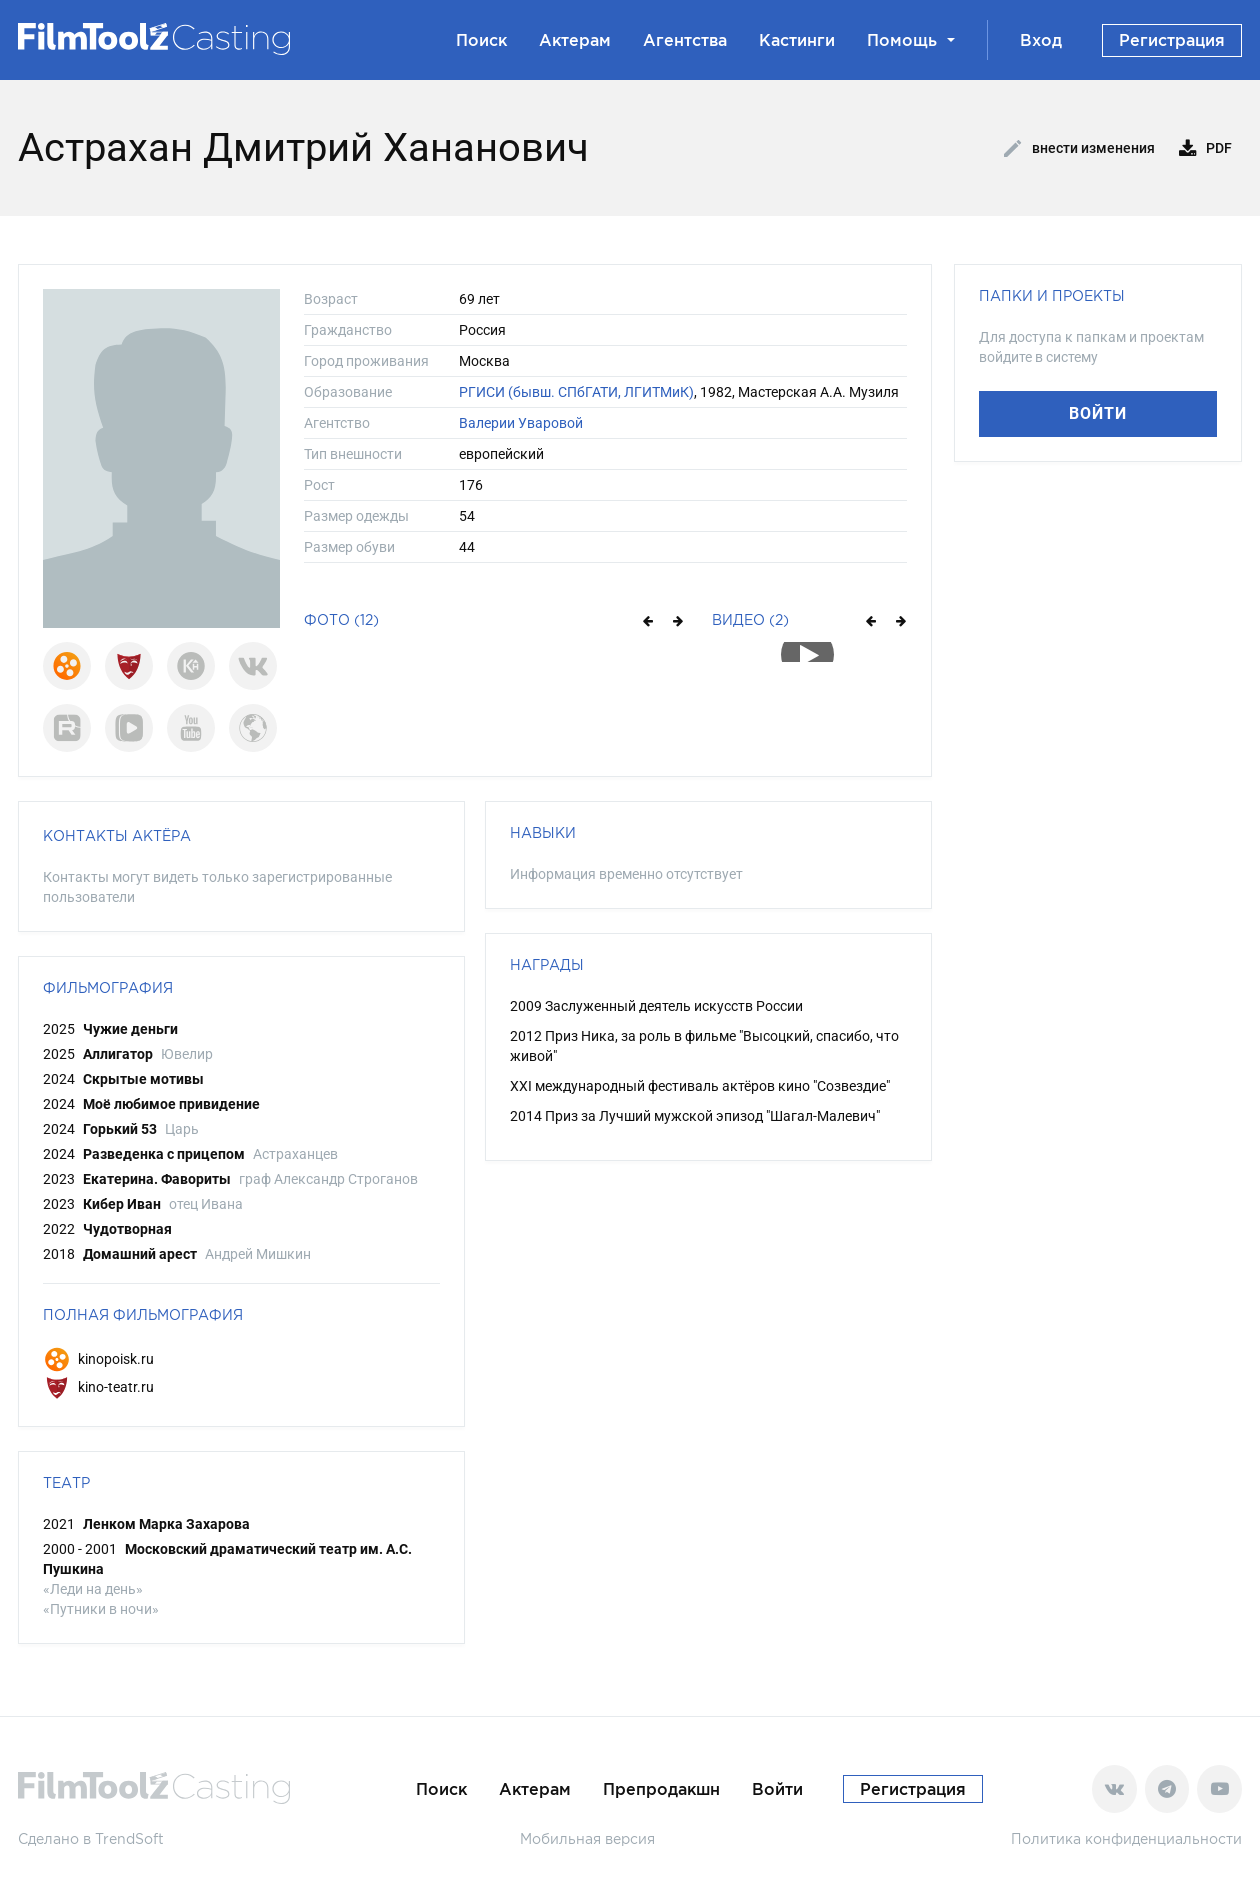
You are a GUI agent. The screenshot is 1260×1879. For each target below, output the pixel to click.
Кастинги (797, 40)
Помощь (911, 40)
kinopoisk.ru (98, 1359)
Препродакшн (661, 1789)
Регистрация (1172, 40)
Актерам (575, 40)
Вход (1041, 40)
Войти (1098, 413)
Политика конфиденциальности (1126, 1838)
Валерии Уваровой (521, 423)
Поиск (481, 40)
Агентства (685, 40)
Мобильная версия (587, 1838)
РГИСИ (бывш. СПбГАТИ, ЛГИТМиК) (576, 392)
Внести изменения (1079, 149)
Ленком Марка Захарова (166, 1524)
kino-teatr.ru (98, 1387)
